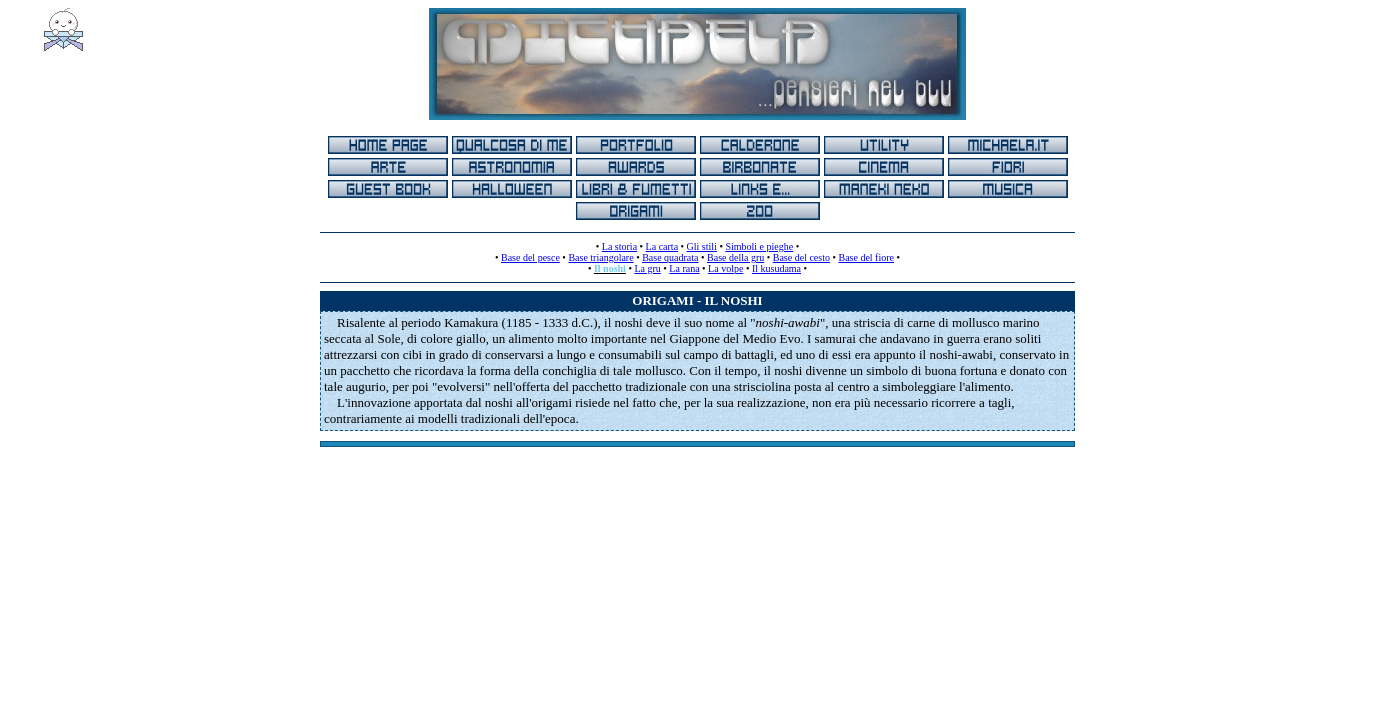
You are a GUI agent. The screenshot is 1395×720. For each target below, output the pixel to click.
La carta (662, 246)
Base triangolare (600, 257)
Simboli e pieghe (759, 246)
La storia (619, 246)
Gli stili (702, 246)
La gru (647, 268)
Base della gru (735, 257)
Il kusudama (776, 268)
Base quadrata (670, 257)
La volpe (725, 268)
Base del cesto (801, 257)
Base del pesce (530, 257)
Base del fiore (866, 257)
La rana (684, 268)
